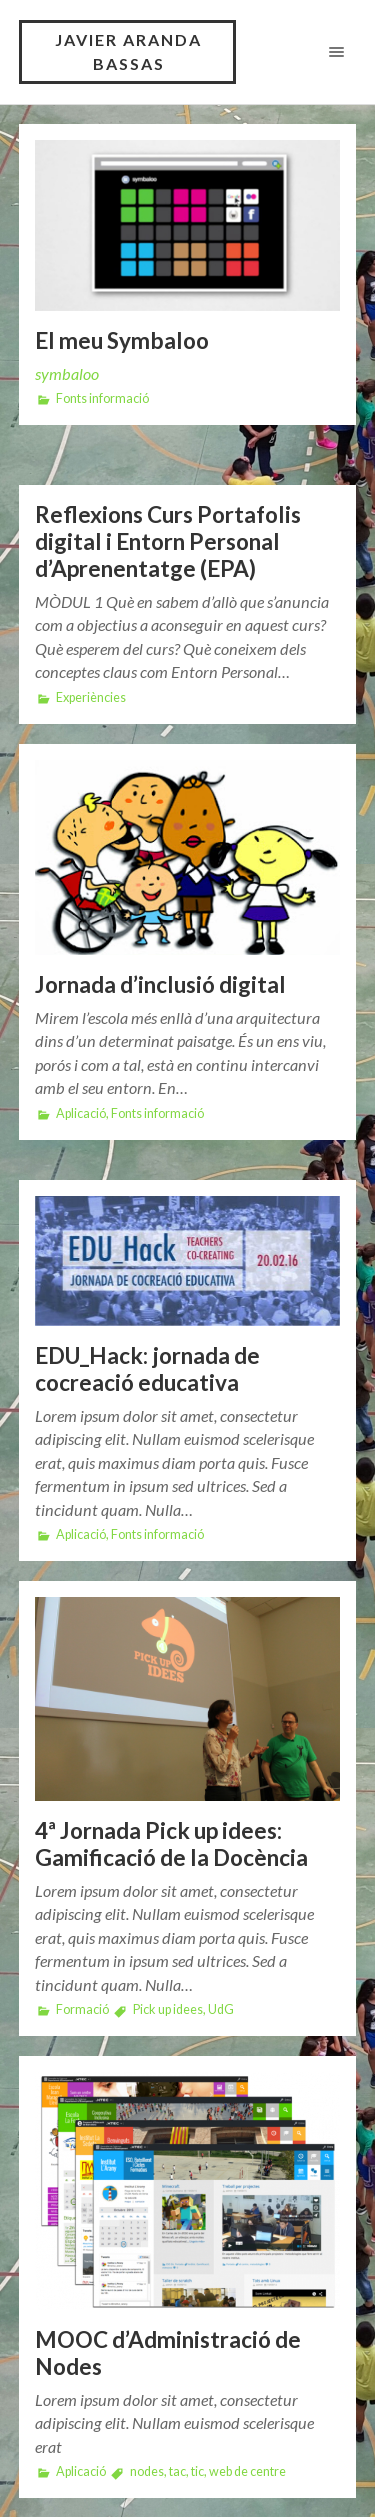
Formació (82, 2009)
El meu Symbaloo (122, 340)
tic (197, 2471)
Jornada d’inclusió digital (160, 984)
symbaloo (67, 373)
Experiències (91, 697)
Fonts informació (102, 398)
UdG (221, 2009)
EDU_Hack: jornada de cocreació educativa (147, 1369)
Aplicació (81, 1113)
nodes (147, 2471)
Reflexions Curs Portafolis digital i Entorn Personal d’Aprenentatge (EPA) (168, 541)
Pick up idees (168, 2009)
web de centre (247, 2471)
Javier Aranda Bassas (128, 51)
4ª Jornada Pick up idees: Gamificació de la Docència (171, 1844)
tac (177, 2471)
